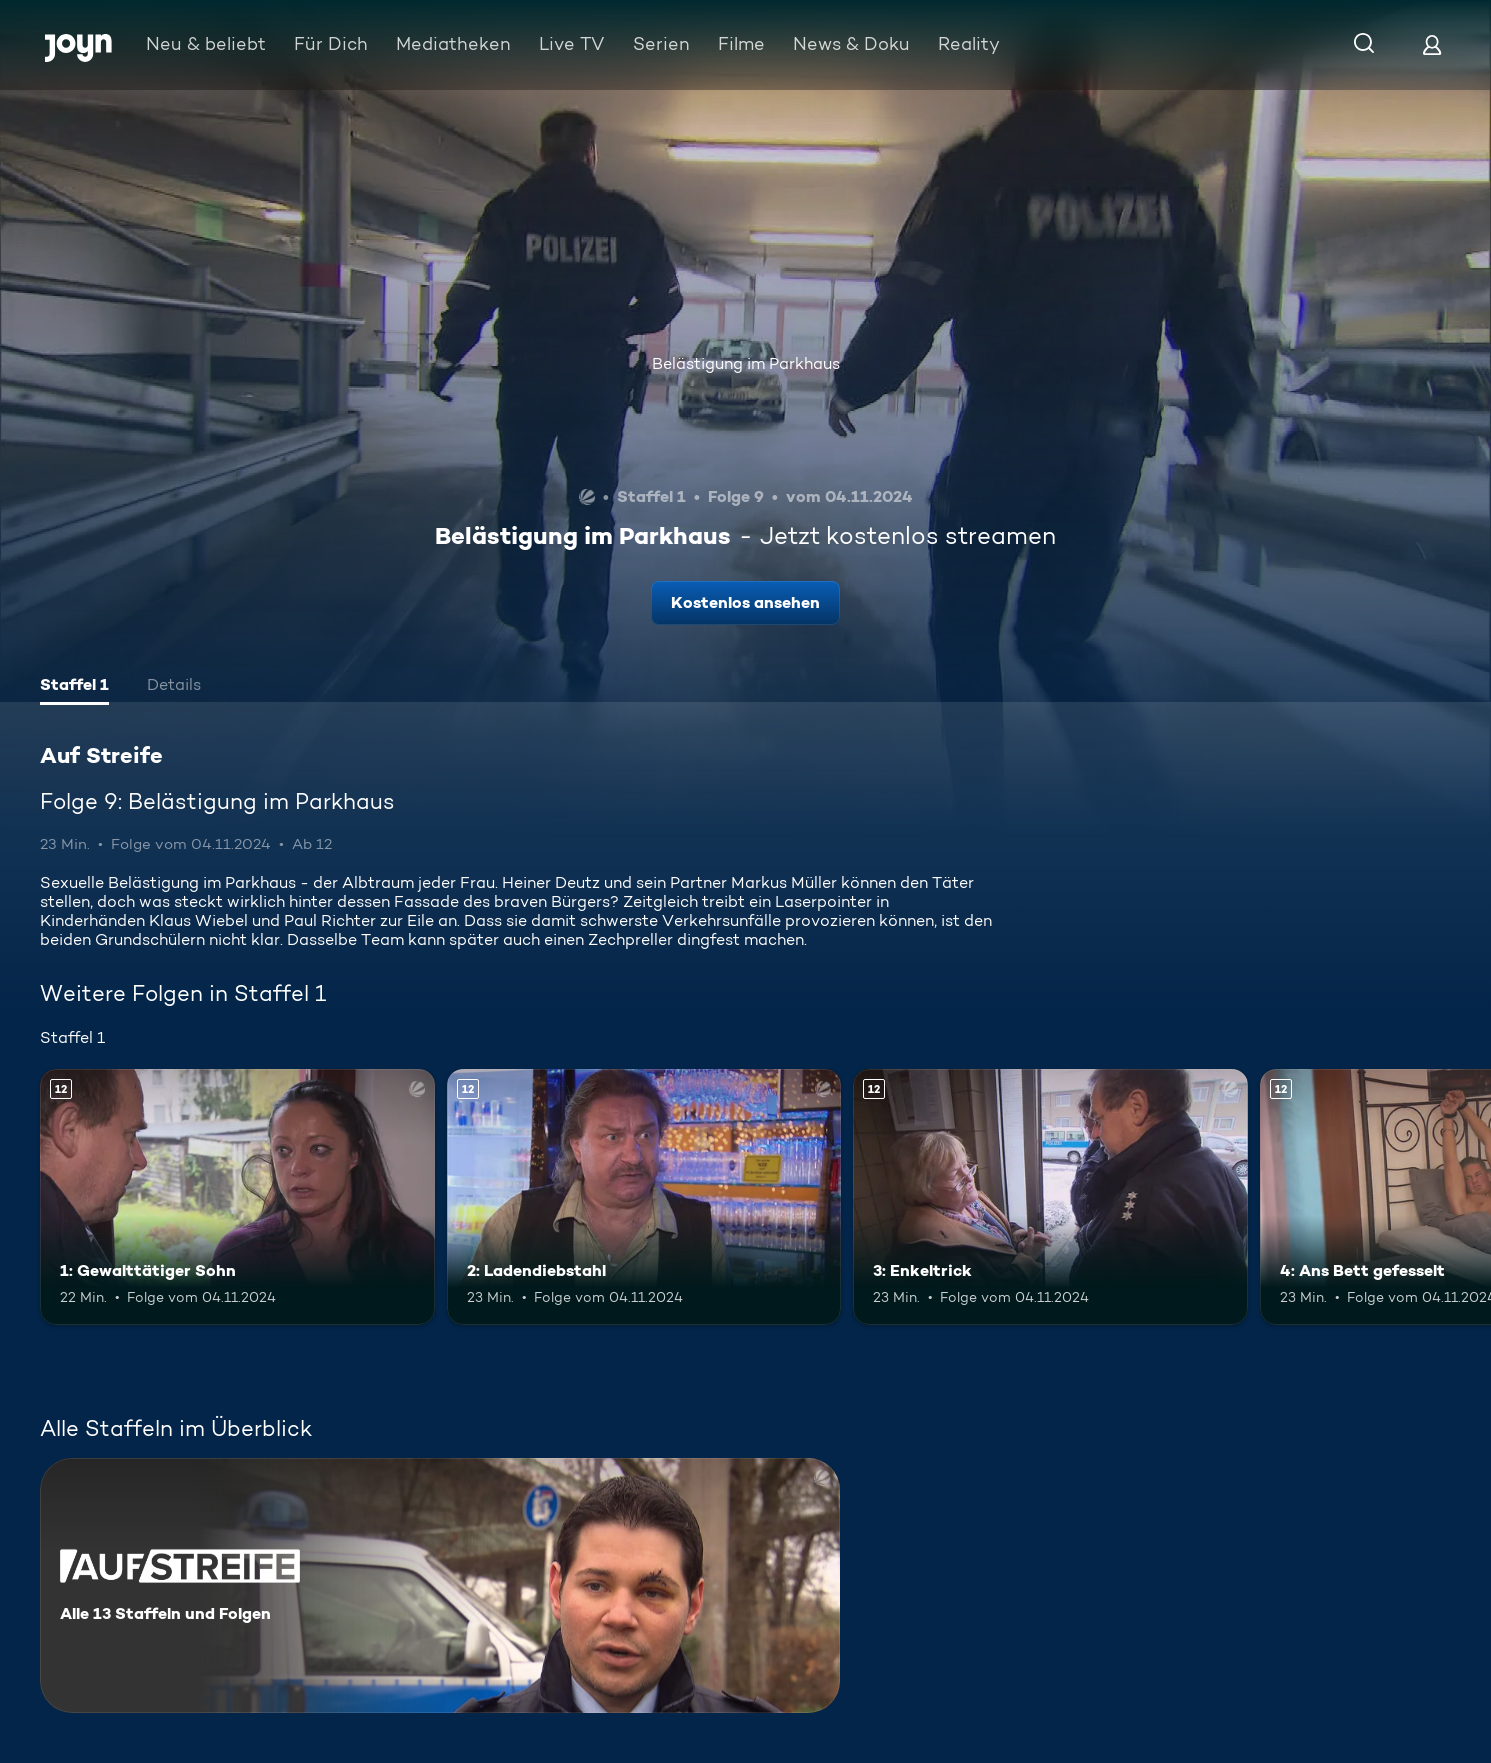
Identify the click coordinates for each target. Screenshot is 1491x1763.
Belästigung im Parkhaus (746, 363)
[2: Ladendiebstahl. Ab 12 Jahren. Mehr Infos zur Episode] (644, 1197)
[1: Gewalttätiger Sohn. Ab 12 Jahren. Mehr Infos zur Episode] (237, 1197)
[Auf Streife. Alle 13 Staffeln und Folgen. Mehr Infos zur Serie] (440, 1585)
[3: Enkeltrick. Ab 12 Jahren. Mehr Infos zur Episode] (1050, 1197)
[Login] (1432, 44)
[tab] (74, 687)
